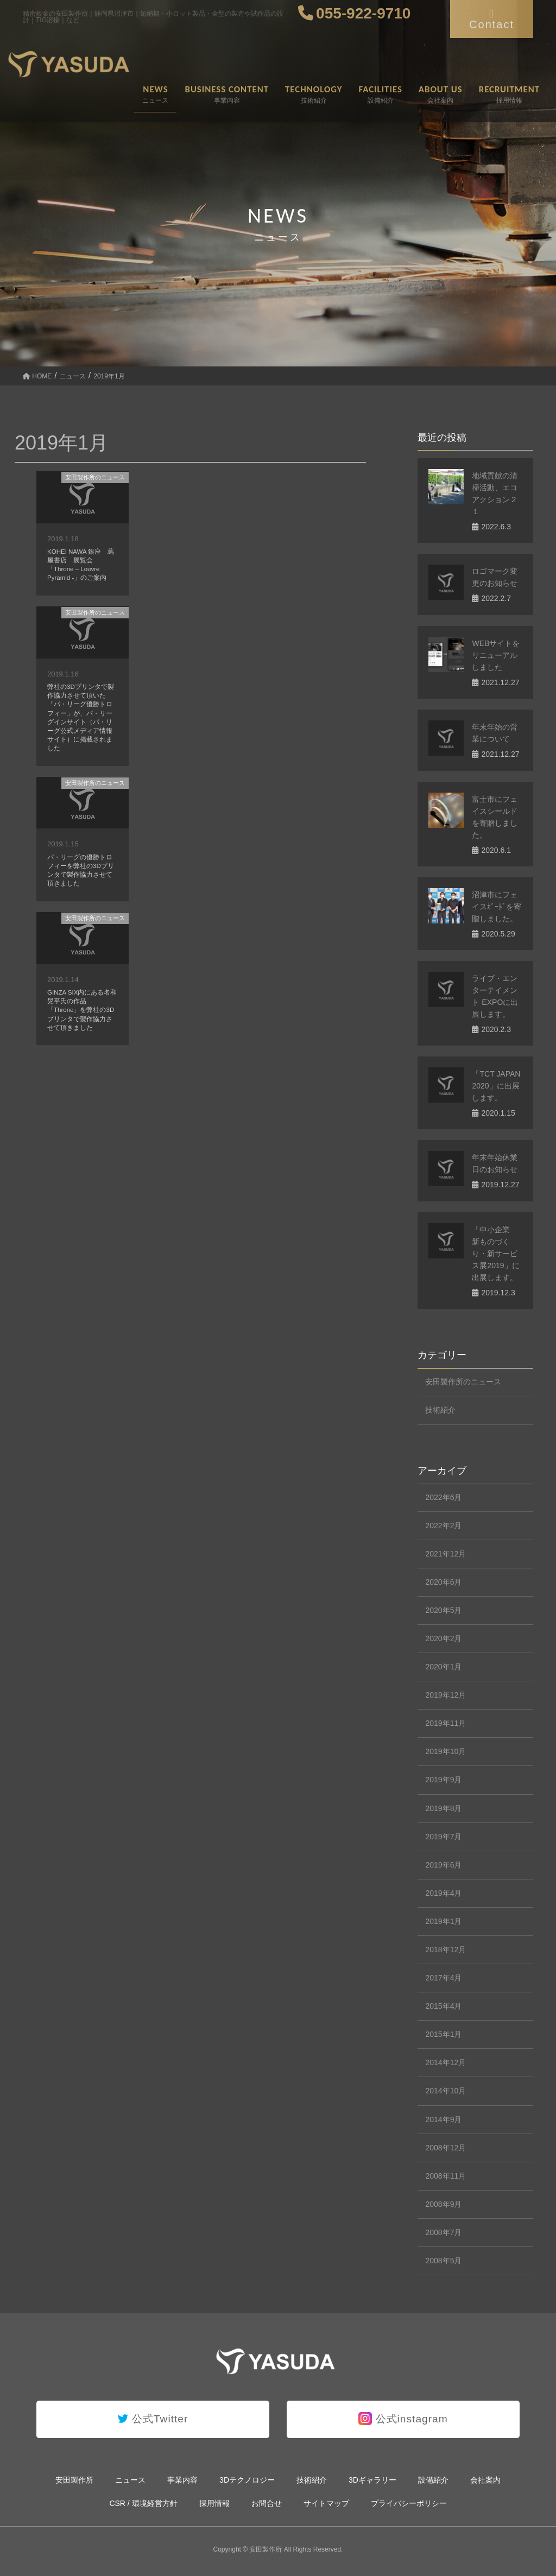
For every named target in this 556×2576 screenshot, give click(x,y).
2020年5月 (443, 1610)
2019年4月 (443, 1893)
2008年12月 (445, 2147)
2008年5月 (443, 2260)
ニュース (130, 2480)
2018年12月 (445, 1949)
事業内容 (182, 2480)
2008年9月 (443, 2204)
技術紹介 (440, 1410)
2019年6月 (443, 1864)
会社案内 (485, 2480)
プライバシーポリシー (409, 2503)
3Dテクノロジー (247, 2480)
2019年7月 (443, 1836)
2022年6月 (443, 1497)
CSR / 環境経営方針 (143, 2503)
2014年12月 (445, 2062)
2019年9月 (443, 1779)
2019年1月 (443, 1921)
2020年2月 (443, 1638)
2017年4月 (443, 1977)
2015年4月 (443, 2006)
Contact (491, 19)
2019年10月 (445, 1751)
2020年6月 (443, 1582)
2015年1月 (443, 2034)
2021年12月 (445, 1553)
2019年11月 (445, 1723)
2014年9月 (443, 2119)
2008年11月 (445, 2176)
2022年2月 (443, 1525)
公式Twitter (153, 2419)
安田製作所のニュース (95, 477)
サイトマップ (326, 2503)
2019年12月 (445, 1695)
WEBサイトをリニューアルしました (496, 655)
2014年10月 (445, 2090)
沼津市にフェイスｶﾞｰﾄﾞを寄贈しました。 (496, 906)
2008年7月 (443, 2232)
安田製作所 (74, 2480)
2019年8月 (443, 1808)
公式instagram (403, 2418)
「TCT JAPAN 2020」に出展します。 (496, 1085)
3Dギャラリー (372, 2480)
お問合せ (266, 2503)
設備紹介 (433, 2480)
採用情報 (214, 2503)
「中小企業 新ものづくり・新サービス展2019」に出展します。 (495, 1253)
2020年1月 (443, 1666)
